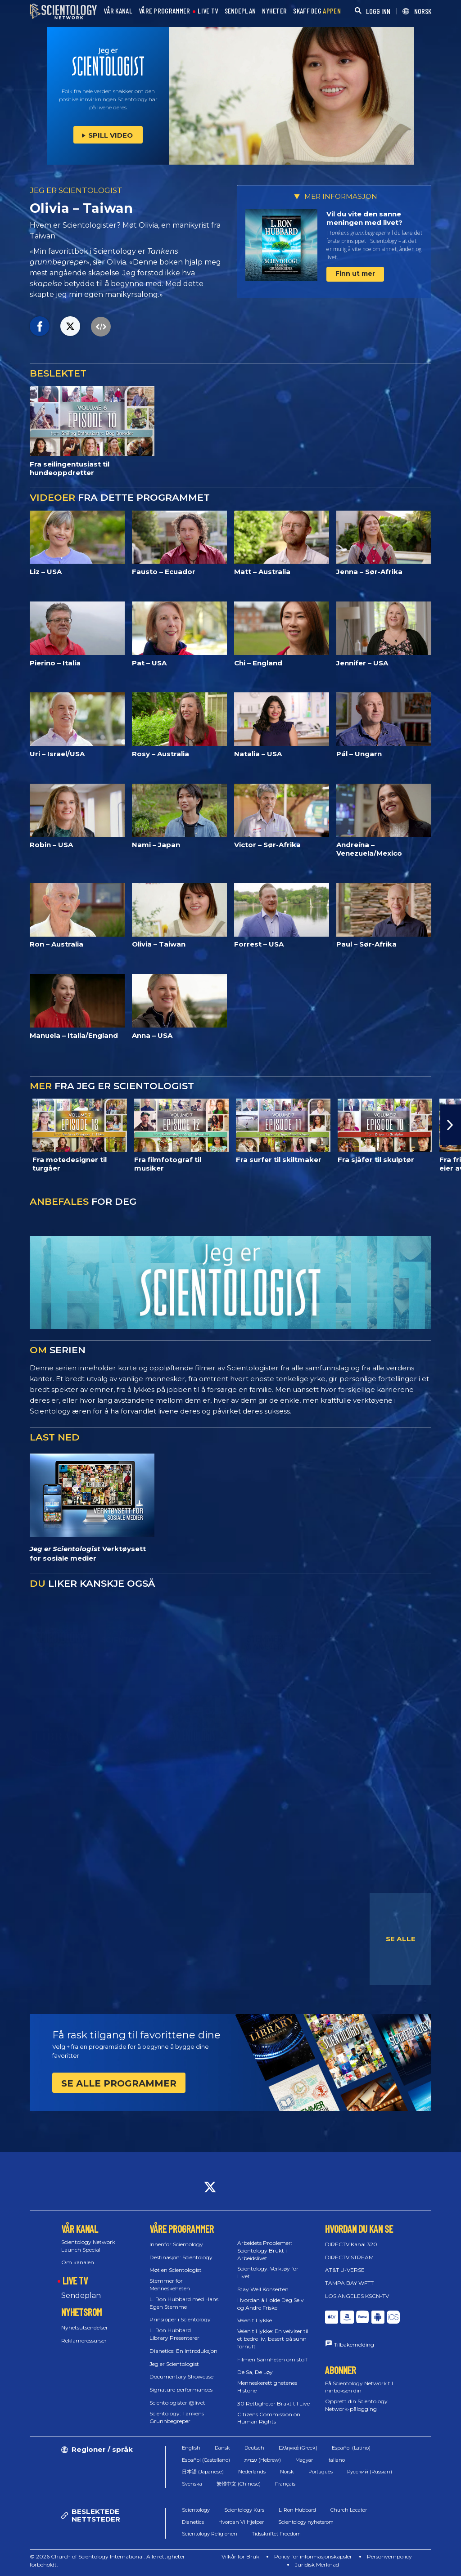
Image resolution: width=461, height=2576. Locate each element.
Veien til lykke (254, 2320)
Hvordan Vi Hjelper (241, 2522)
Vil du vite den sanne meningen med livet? (364, 218)
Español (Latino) (351, 2448)
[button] (450, 1124)
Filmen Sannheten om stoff (272, 2359)
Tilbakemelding (354, 2344)
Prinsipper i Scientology (180, 2319)
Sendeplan (81, 2295)
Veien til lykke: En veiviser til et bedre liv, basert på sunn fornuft (272, 2339)
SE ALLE (401, 1938)
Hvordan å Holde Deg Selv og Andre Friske (270, 2304)
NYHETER (274, 11)
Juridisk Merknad (317, 2564)
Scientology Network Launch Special (88, 2246)
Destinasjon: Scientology (180, 2257)
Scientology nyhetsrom (306, 2522)
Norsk (287, 2471)
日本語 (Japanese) (203, 2471)
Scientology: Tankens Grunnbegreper (176, 2417)
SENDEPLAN (240, 11)
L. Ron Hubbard (297, 2510)
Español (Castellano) (206, 2460)
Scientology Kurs (244, 2510)
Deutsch (254, 2448)
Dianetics (193, 2522)
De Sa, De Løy (255, 2372)
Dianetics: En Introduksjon (183, 2350)
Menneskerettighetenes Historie (267, 2386)
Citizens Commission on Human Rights (268, 2418)
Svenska (192, 2484)
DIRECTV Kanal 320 (351, 2244)
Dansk (222, 2448)
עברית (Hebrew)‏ (262, 2460)
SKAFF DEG (317, 11)
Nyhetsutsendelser (84, 2327)
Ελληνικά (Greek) (298, 2448)
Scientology (196, 2510)
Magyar (304, 2460)
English (191, 2448)
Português (320, 2471)
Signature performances (180, 2389)
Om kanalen (77, 2262)
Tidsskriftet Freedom (276, 2534)
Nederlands (252, 2471)
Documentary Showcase (181, 2376)
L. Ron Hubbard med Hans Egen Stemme (183, 2303)
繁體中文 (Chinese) (239, 2484)
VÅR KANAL (118, 11)
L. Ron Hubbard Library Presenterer (174, 2334)
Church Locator (348, 2510)
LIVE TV (208, 11)
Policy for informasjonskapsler (313, 2556)
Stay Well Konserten (263, 2289)
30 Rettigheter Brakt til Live (273, 2403)
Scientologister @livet (177, 2402)
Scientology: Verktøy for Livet (267, 2272)
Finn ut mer (355, 273)
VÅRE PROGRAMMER (164, 11)
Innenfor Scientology (176, 2244)
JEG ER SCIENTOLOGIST (76, 190)
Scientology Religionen (209, 2534)
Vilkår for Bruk (240, 2556)
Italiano (336, 2460)
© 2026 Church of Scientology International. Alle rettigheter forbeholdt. (107, 2560)
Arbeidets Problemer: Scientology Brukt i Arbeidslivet (264, 2250)
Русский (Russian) (369, 2471)
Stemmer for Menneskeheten (169, 2284)
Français (285, 2484)
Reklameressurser (84, 2340)
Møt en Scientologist (175, 2269)
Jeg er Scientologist (174, 2364)
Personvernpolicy (389, 2556)
